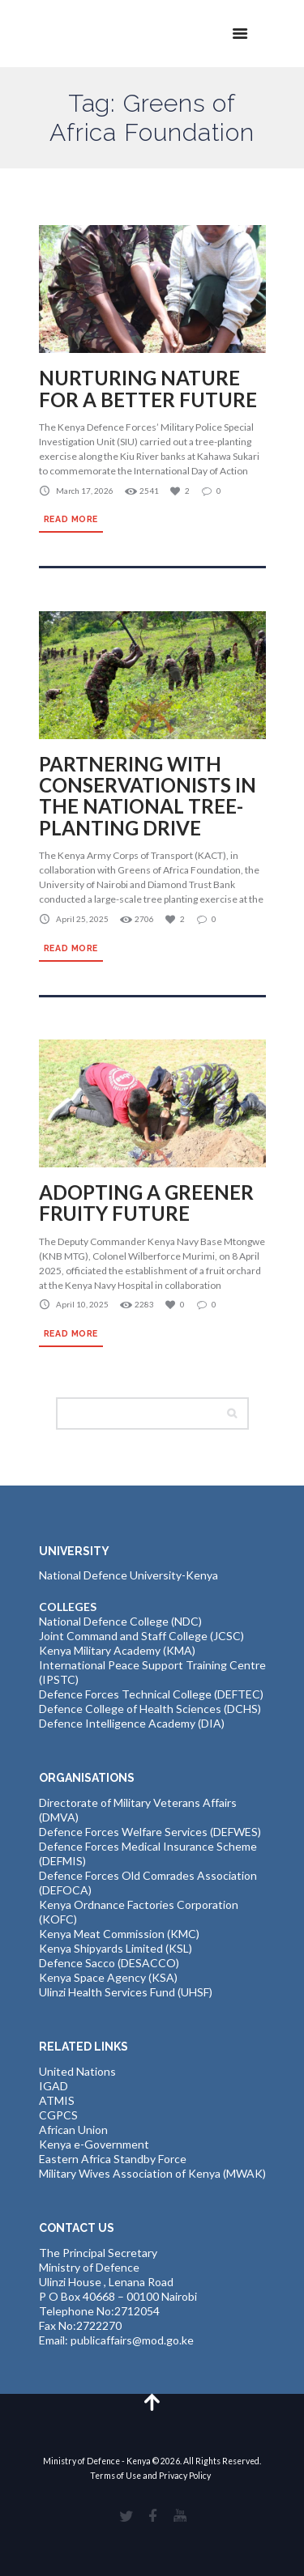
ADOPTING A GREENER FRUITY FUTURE (146, 1202)
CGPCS (58, 2115)
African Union (73, 2129)
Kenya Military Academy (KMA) (117, 1650)
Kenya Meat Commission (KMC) (119, 1934)
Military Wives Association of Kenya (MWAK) (152, 2173)
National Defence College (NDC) (120, 1621)
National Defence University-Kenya (128, 1575)
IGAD (53, 2086)
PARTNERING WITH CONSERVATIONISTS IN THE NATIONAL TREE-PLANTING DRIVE (147, 796)
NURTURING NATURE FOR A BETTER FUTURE (148, 388)
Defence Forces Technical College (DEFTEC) (151, 1694)
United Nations (77, 2071)
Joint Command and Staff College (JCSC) (141, 1636)
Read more (71, 519)
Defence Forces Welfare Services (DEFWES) (150, 1831)
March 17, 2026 (84, 490)
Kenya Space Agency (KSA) (108, 1977)
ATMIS (57, 2100)
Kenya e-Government (94, 2144)
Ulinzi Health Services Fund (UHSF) (125, 1992)
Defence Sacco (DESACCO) (109, 1963)
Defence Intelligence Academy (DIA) (132, 1723)
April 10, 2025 (82, 1304)
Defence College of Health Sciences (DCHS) (150, 1708)
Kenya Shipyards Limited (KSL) (115, 1948)
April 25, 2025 (82, 919)
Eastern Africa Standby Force (112, 2159)
